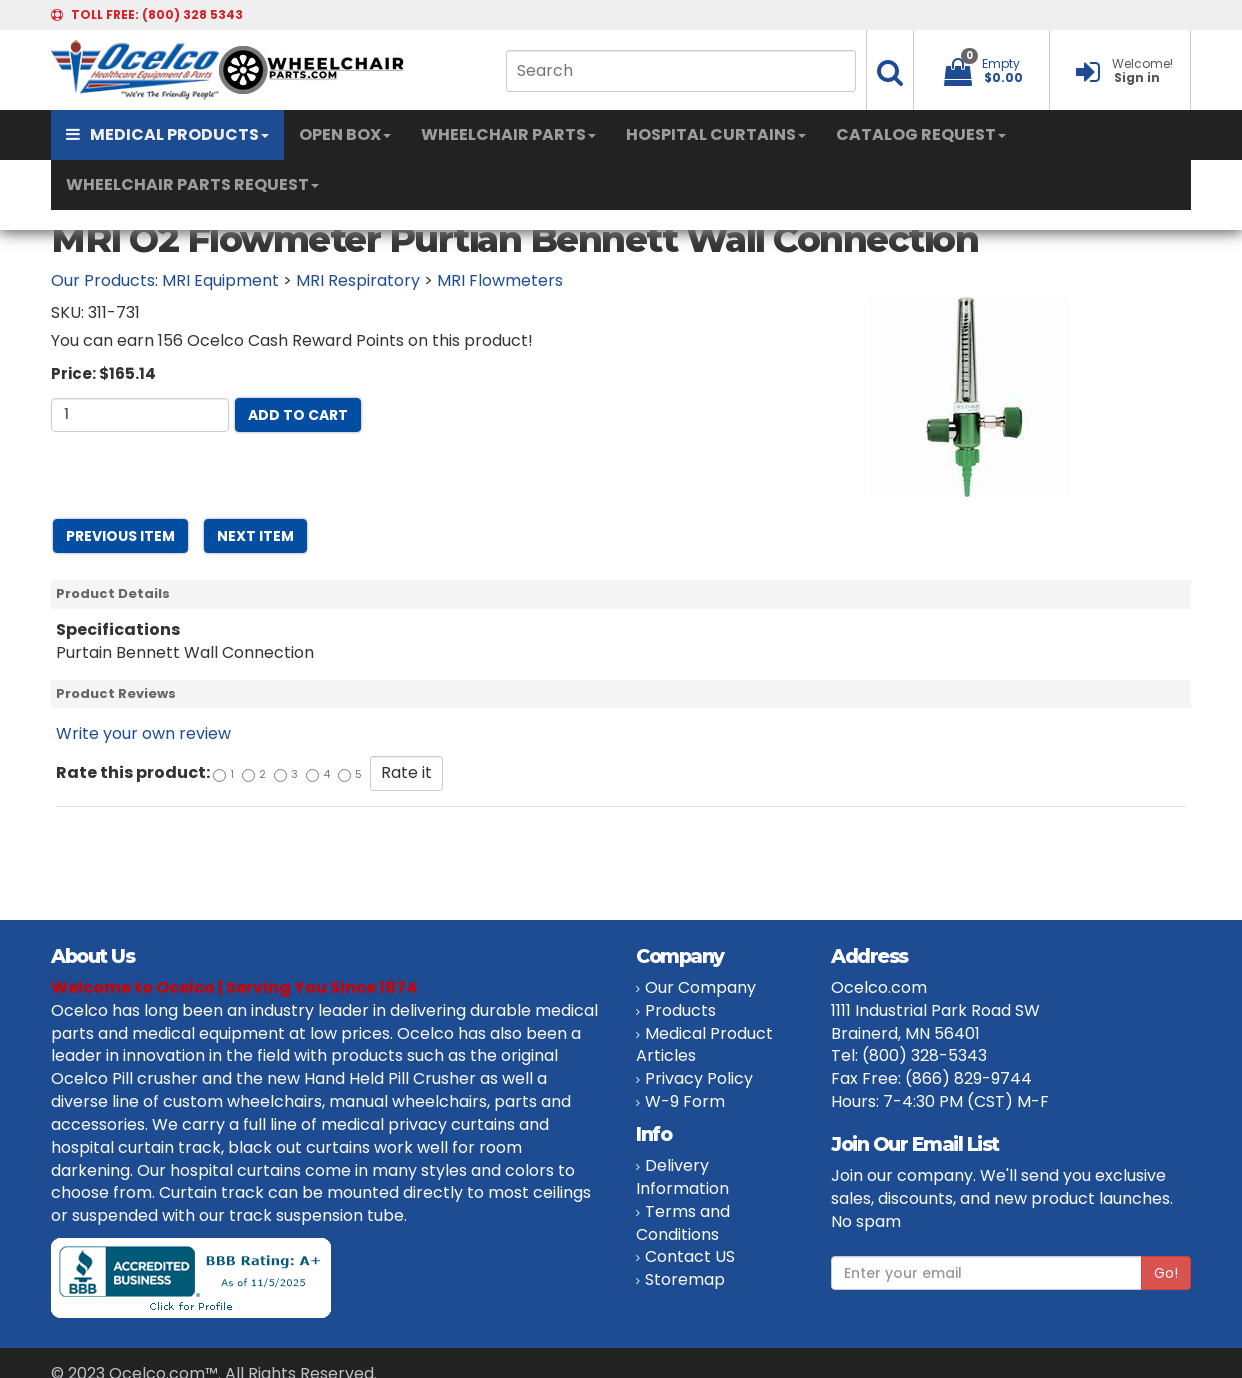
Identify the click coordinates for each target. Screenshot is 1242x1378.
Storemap (685, 1279)
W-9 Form (685, 1101)
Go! (1166, 1273)
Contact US (690, 1256)
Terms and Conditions (683, 1223)
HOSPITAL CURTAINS (716, 134)
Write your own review (143, 733)
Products (680, 1010)
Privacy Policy (699, 1078)
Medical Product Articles (704, 1045)
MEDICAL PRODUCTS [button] (167, 134)
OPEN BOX (345, 134)
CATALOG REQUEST (921, 134)
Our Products (103, 280)
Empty (1001, 63)
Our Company (700, 987)
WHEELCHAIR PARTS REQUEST (192, 184)
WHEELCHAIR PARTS (508, 134)
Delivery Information (682, 1177)
